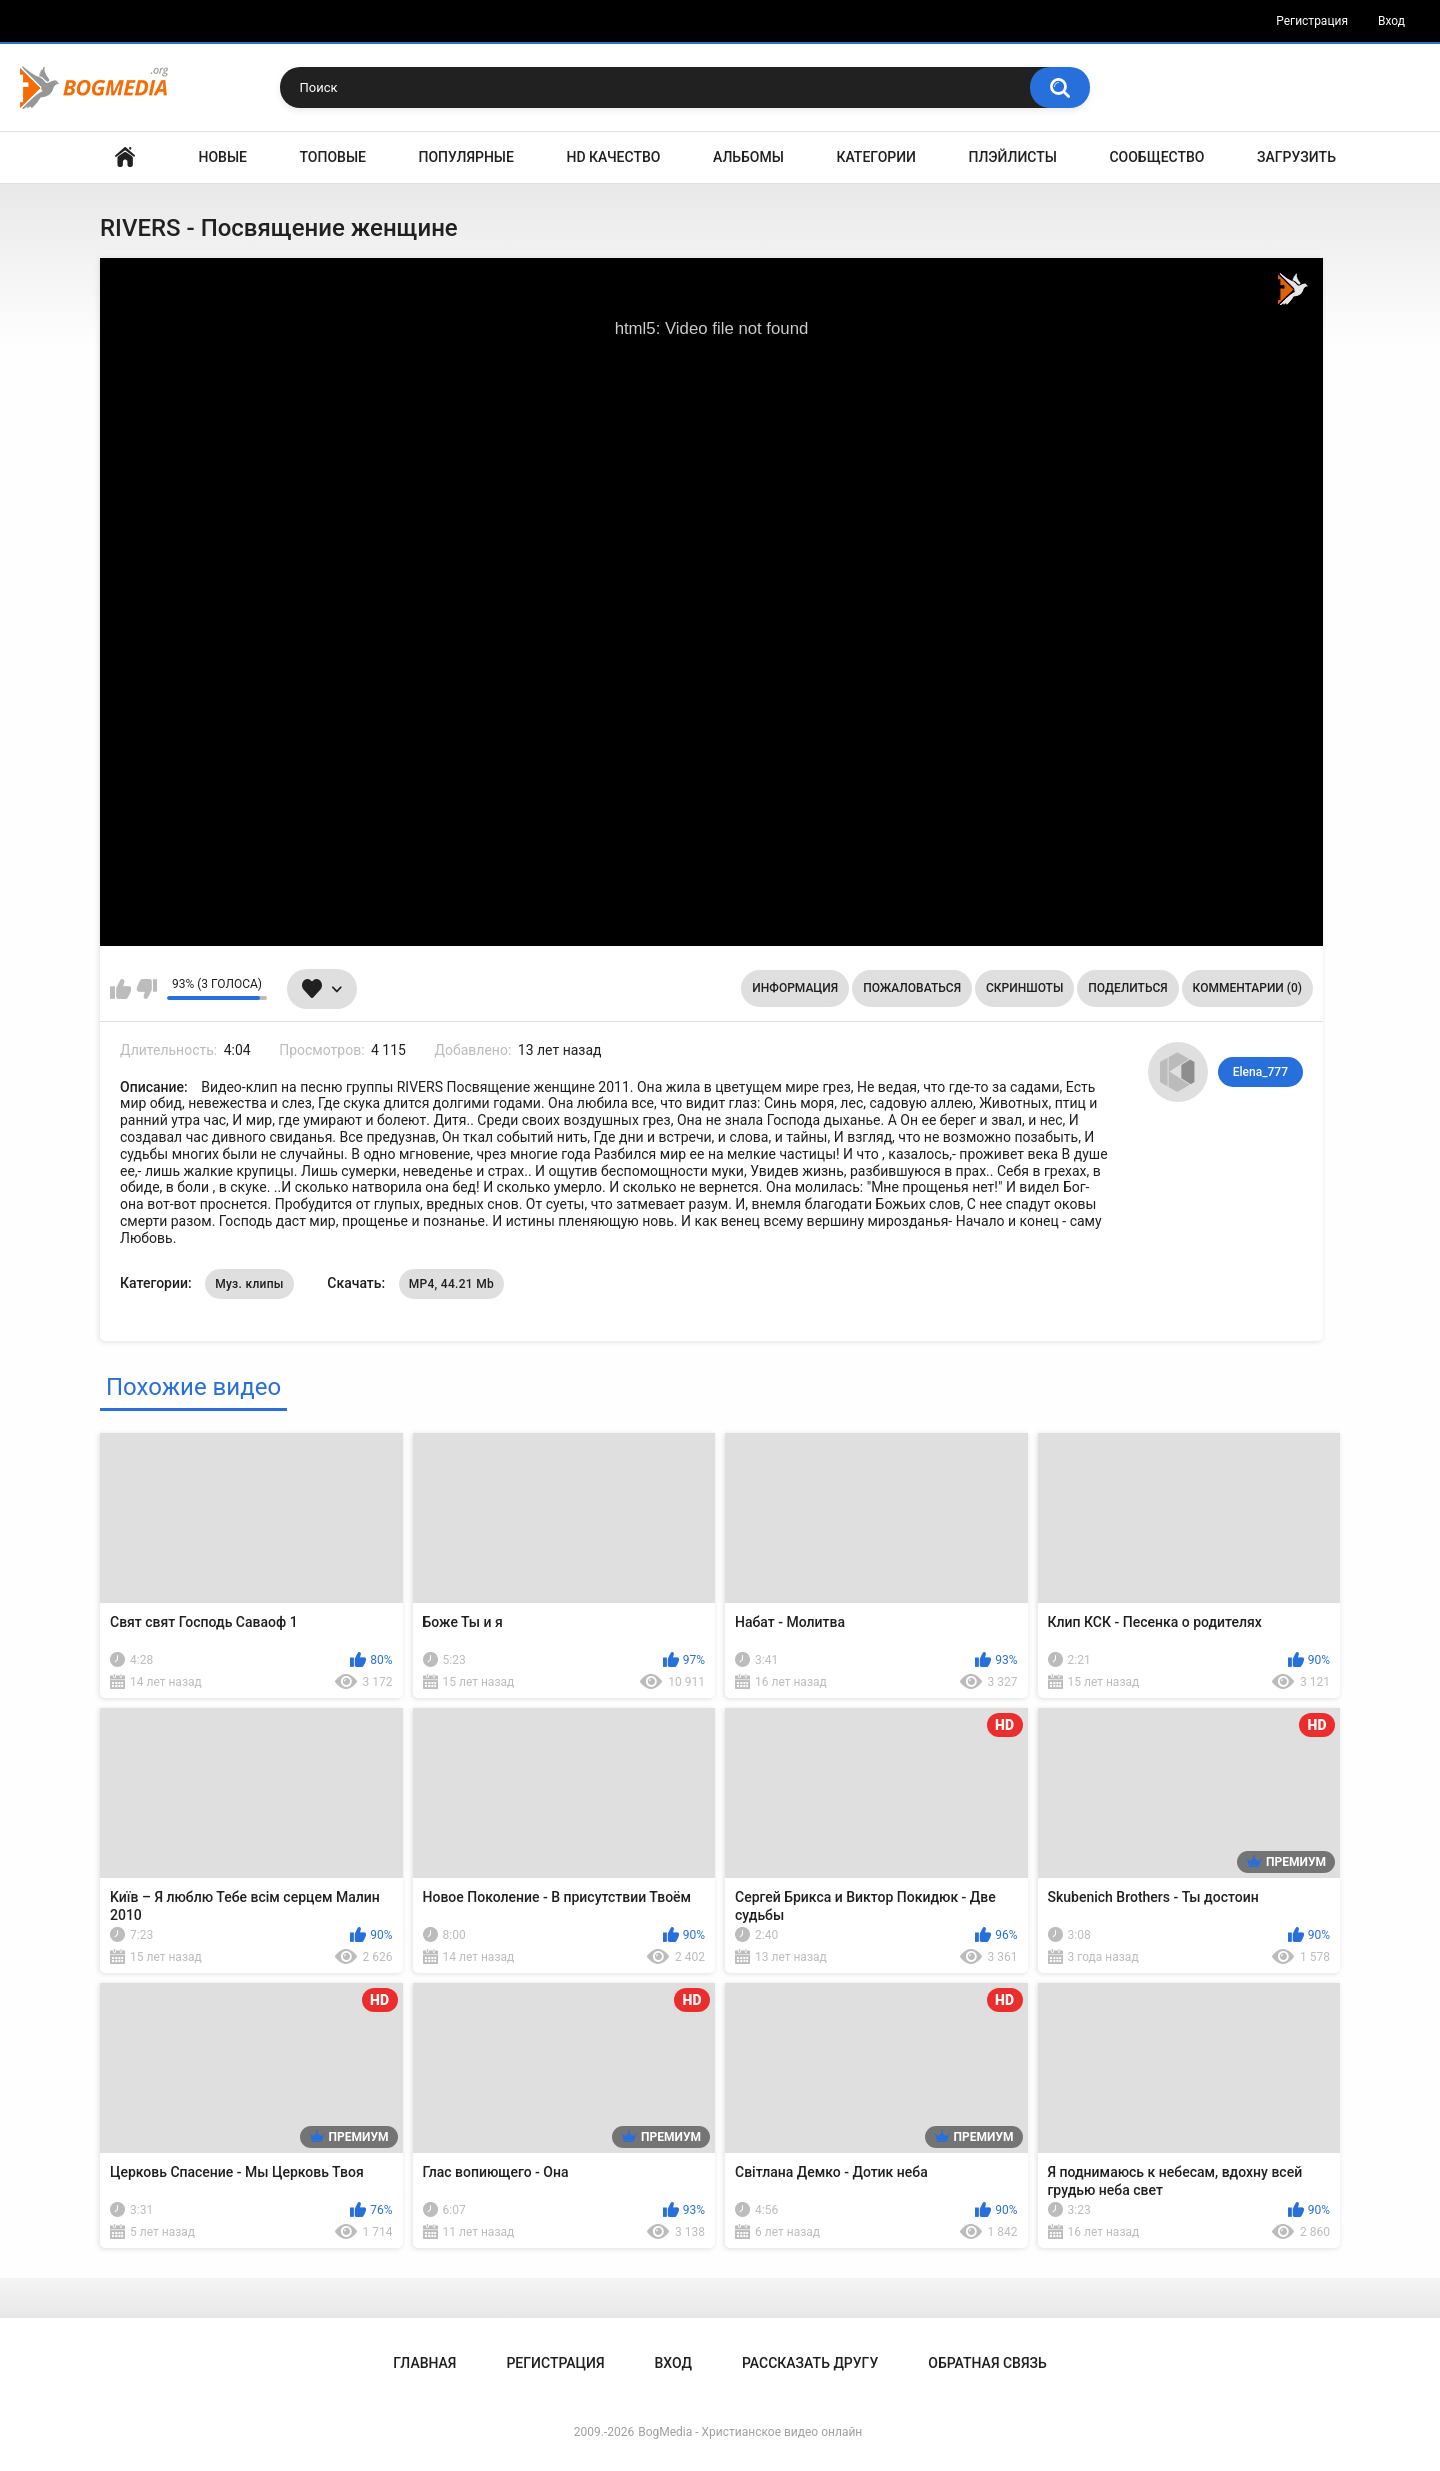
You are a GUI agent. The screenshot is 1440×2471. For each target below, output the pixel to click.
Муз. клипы (249, 1284)
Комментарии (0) (1247, 988)
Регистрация (1312, 21)
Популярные (466, 157)
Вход (1391, 21)
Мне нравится (120, 989)
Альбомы (748, 157)
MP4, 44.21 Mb (451, 1284)
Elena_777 (1260, 1072)
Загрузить (1296, 157)
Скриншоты (1024, 988)
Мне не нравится (146, 989)
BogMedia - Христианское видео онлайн (750, 2432)
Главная (125, 157)
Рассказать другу (810, 2363)
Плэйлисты (1013, 157)
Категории (876, 157)
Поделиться (1127, 988)
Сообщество (1156, 157)
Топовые (333, 157)
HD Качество (613, 157)
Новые (223, 157)
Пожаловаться (912, 988)
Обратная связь (987, 2363)
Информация (795, 988)
